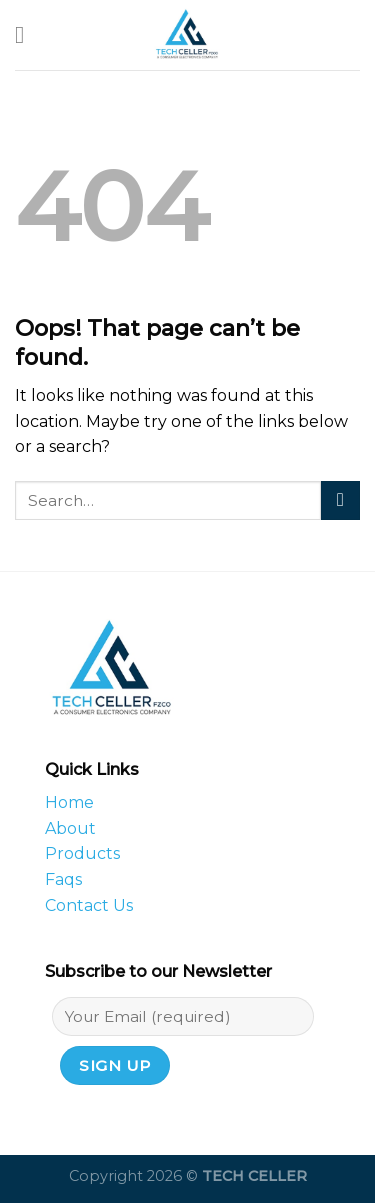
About (70, 828)
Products (82, 853)
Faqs (63, 879)
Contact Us (89, 905)
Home (69, 802)
